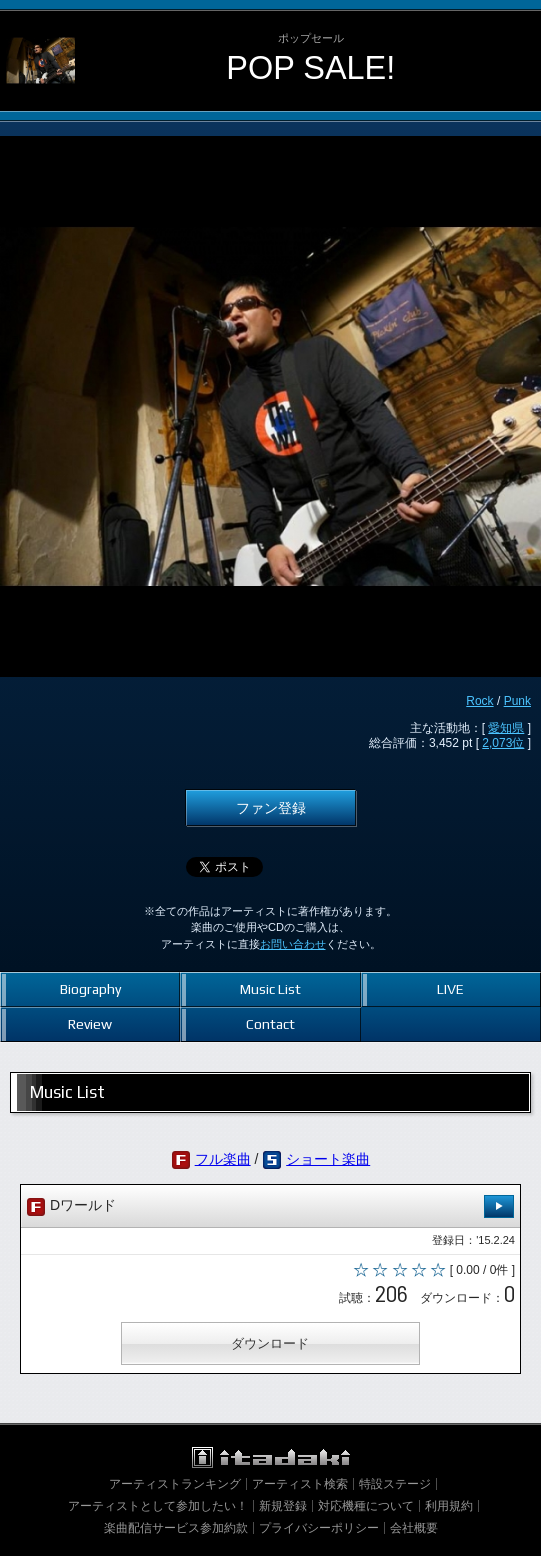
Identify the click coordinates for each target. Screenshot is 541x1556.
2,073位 (503, 743)
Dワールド (270, 1206)
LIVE (450, 989)
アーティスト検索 (300, 1484)
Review (90, 1024)
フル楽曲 (223, 1159)
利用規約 (449, 1506)
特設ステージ (395, 1484)
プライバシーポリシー (319, 1528)
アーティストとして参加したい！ (158, 1506)
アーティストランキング (175, 1484)
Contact (270, 1024)
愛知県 (506, 728)
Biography (90, 989)
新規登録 (283, 1506)
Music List (270, 989)
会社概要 (414, 1528)
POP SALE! (310, 68)
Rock (479, 701)
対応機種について (366, 1506)
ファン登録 (271, 808)
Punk (517, 701)
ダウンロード (270, 1343)
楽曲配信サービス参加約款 (176, 1528)
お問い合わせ (293, 944)
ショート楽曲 (328, 1159)
